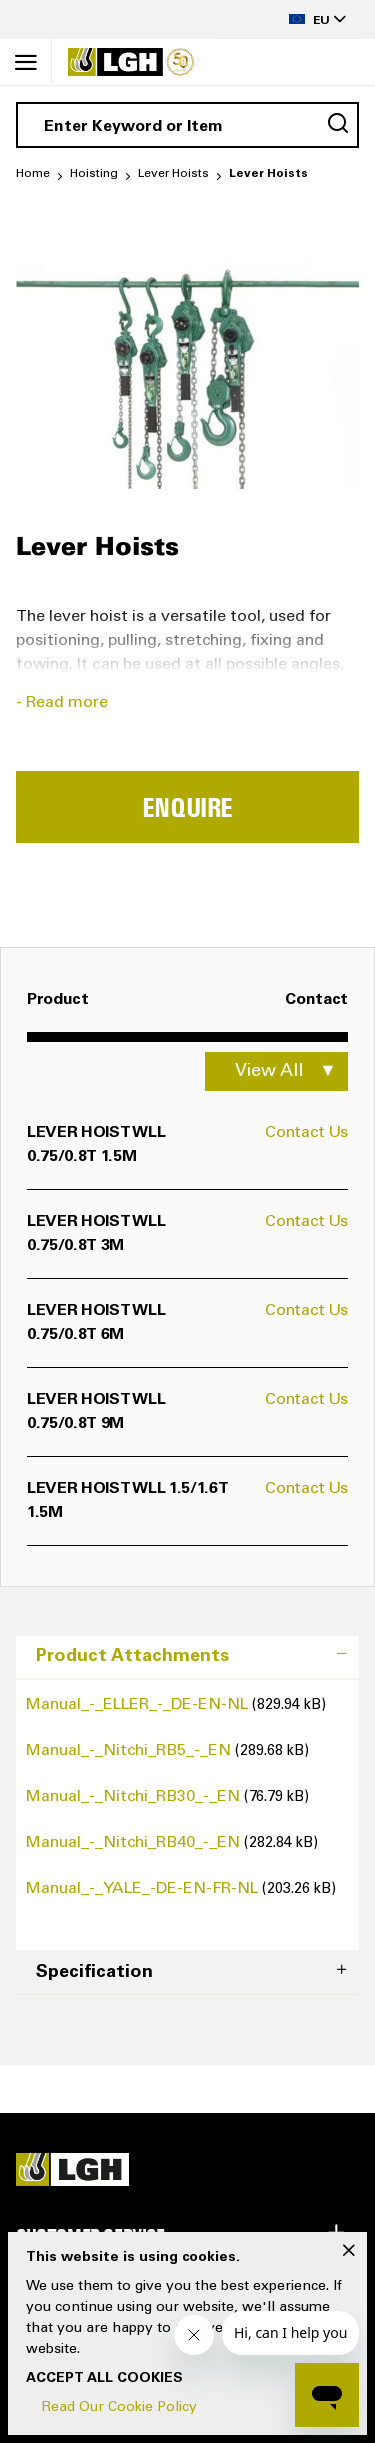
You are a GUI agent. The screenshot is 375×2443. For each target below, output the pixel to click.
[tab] (187, 1657)
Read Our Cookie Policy (119, 2408)
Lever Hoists (173, 174)
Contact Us (306, 1133)
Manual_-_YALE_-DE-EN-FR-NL (144, 1889)
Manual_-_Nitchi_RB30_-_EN (135, 1797)
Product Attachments (132, 1657)
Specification (94, 1973)
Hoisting (94, 174)
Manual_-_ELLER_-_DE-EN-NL (139, 1705)
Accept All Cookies (104, 2379)
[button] (289, 19)
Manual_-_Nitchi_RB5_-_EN (130, 1751)
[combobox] (187, 125)
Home (33, 174)
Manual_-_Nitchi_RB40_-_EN (135, 1843)
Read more (67, 703)
